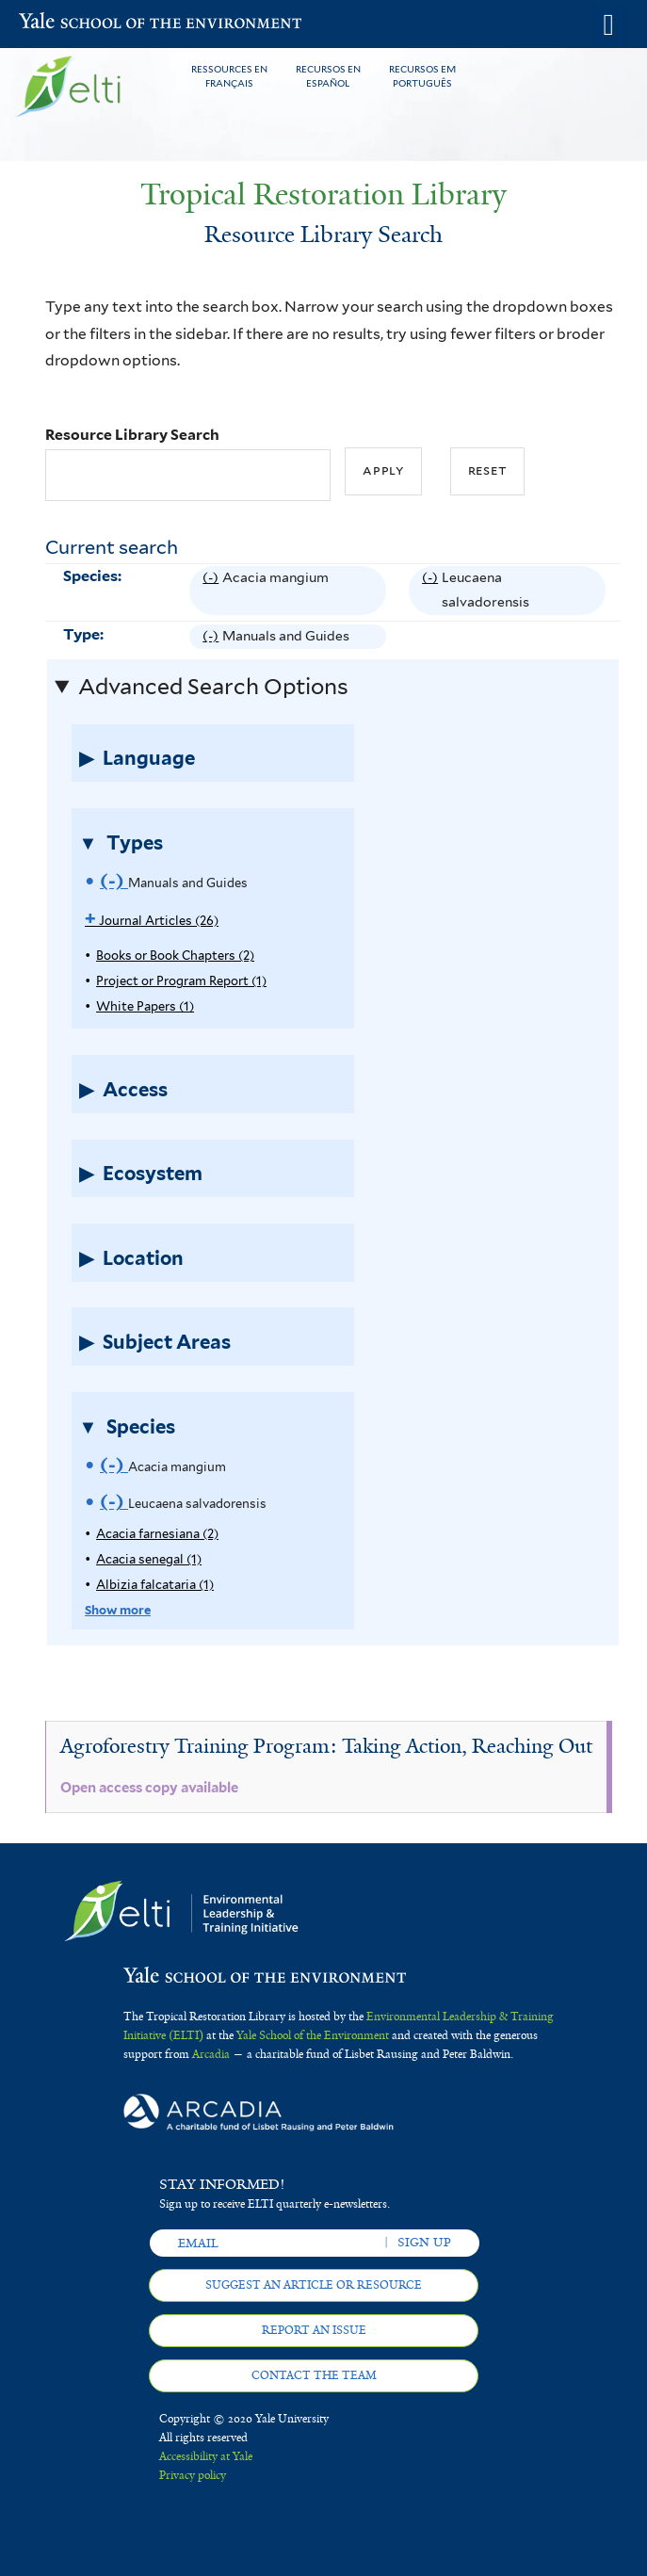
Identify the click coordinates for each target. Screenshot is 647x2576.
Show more (118, 1610)
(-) (212, 590)
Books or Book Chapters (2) (175, 955)
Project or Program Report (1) (181, 981)
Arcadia (211, 2054)
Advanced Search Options (213, 686)
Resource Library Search (132, 435)
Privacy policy (192, 2475)
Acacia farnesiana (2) (157, 1534)
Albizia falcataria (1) (155, 1585)
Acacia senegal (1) (149, 1559)
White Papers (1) (145, 1006)
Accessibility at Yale (205, 2456)
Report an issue (314, 2330)
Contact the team (314, 2375)
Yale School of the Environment (65, 22)
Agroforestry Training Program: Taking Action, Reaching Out (326, 1746)
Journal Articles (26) (151, 921)
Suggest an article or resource (313, 2284)
